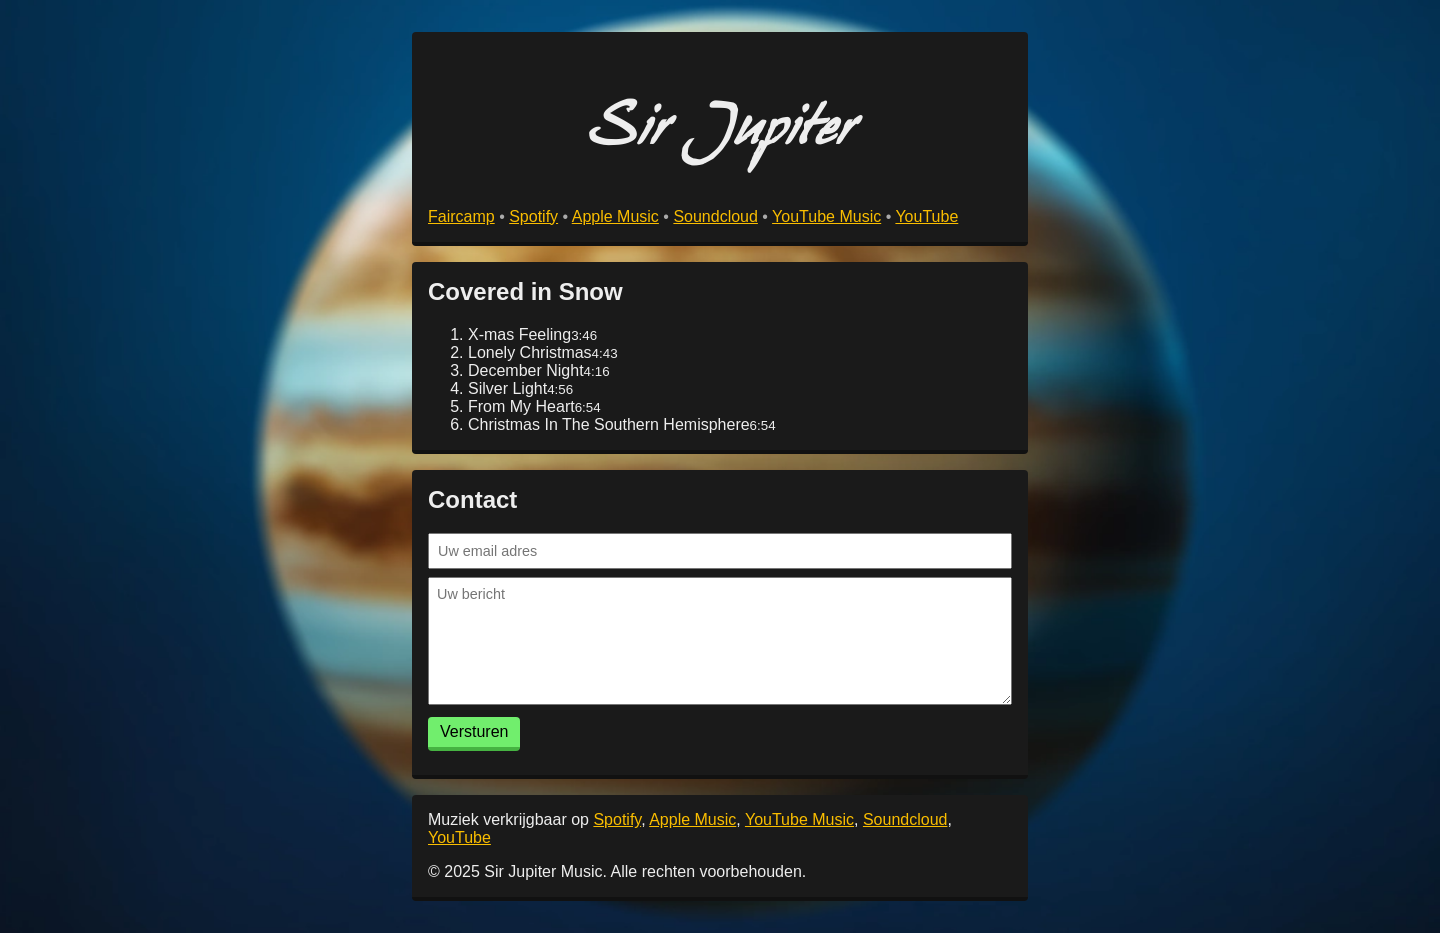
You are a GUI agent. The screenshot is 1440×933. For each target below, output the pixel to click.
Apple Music (615, 216)
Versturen (474, 731)
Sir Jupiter (720, 136)
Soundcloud (715, 216)
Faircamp (461, 216)
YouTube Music (826, 216)
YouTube (926, 216)
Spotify (533, 216)
